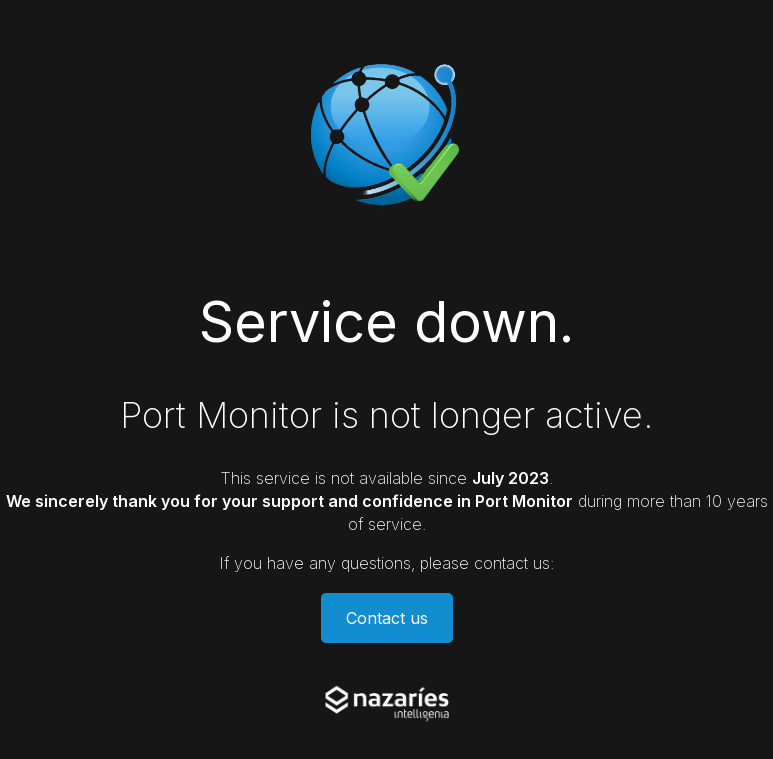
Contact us (387, 618)
